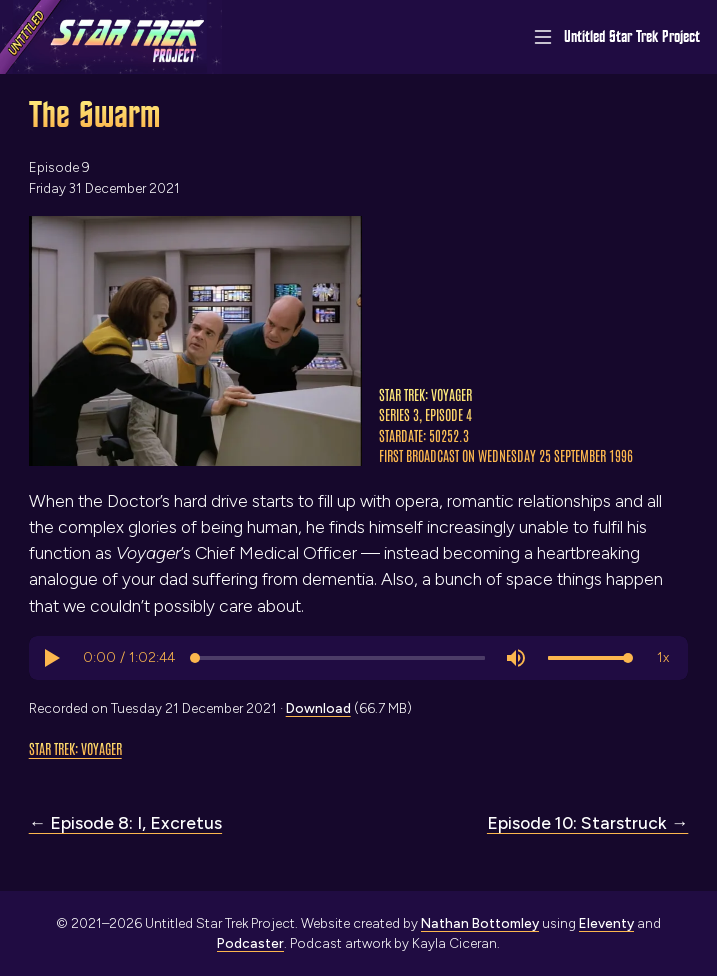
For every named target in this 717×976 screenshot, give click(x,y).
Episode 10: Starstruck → (587, 822)
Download (318, 708)
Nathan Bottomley (480, 923)
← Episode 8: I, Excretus (125, 822)
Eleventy (606, 923)
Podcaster (250, 943)
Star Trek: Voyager (75, 748)
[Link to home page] (111, 37)
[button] (51, 658)
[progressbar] (129, 658)
